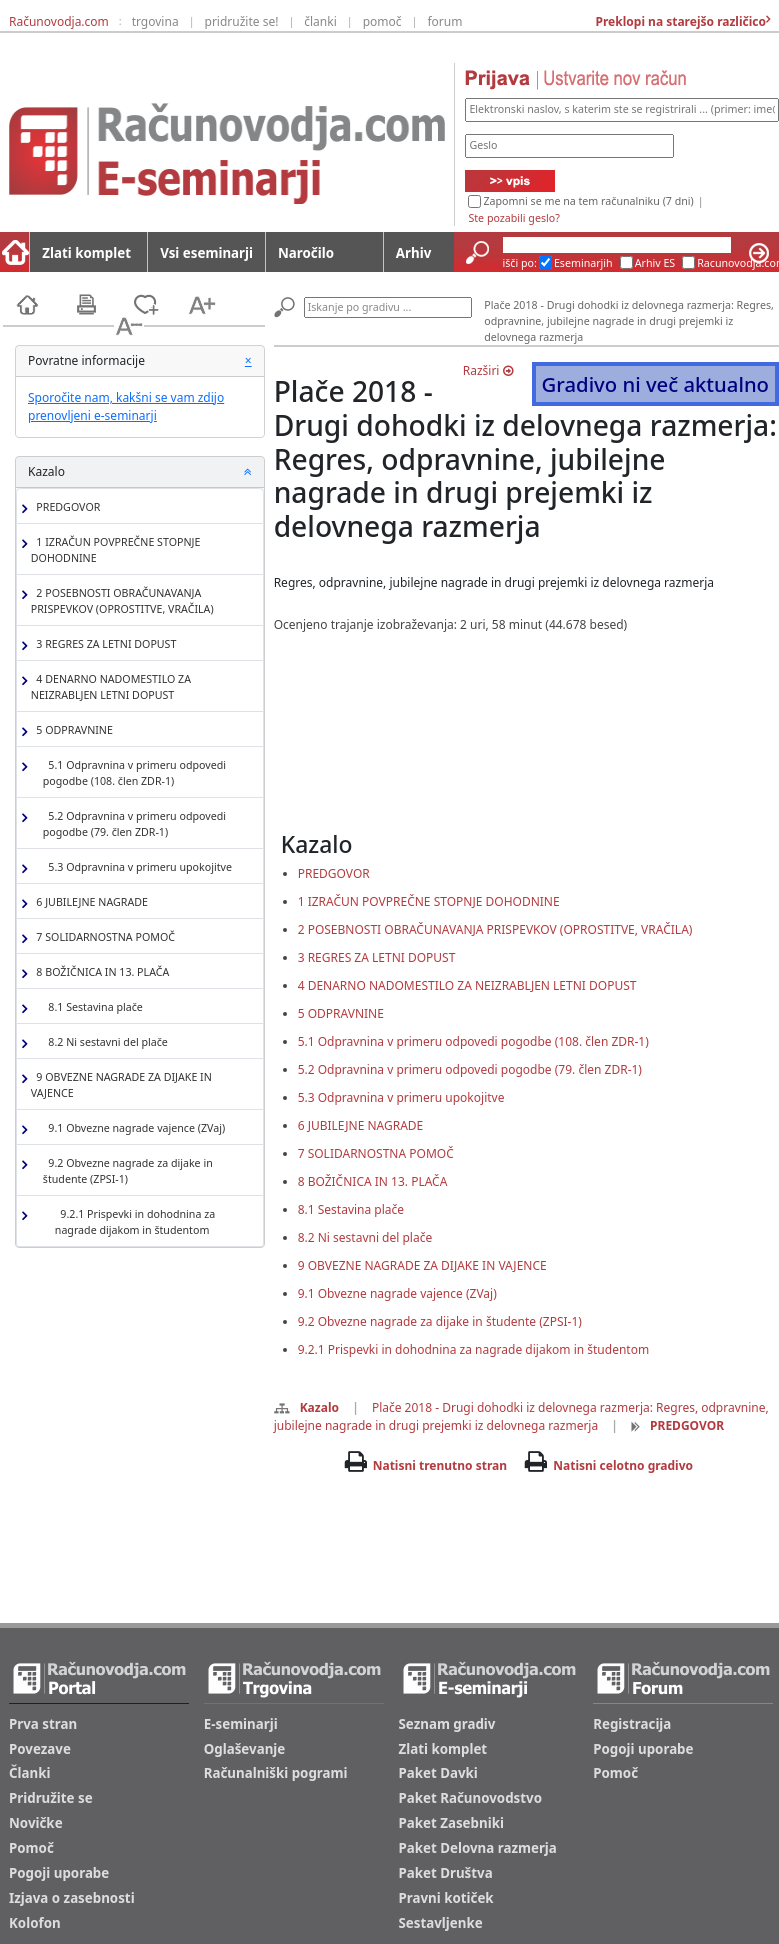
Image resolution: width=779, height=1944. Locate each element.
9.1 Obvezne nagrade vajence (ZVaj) (134, 1128)
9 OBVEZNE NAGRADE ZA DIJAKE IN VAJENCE (121, 1085)
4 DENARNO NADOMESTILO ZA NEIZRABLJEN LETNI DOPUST (111, 687)
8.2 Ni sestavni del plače (105, 1042)
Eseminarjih (583, 263)
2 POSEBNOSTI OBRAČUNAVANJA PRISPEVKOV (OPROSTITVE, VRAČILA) (122, 601)
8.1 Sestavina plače (93, 1007)
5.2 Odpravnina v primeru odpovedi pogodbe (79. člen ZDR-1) (134, 824)
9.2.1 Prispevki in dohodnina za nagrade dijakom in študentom (135, 1222)
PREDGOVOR (66, 507)
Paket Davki (438, 1773)
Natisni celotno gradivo (623, 1465)
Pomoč (31, 1848)
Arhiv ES (655, 263)
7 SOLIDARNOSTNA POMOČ (103, 937)
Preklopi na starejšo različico (679, 21)
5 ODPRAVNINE (72, 730)
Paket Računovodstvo (471, 1798)
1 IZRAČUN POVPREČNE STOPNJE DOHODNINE (116, 550)
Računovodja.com (59, 21)
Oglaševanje (245, 1749)
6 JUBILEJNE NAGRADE (89, 902)
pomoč (382, 21)
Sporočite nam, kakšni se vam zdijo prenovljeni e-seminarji (126, 406)
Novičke (36, 1823)
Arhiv (413, 253)
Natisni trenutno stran (440, 1465)
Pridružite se (51, 1798)
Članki (29, 1773)
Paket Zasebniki (451, 1823)
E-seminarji (241, 1724)
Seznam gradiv (447, 1724)
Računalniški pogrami (276, 1773)
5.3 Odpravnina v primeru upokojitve (137, 867)
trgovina (155, 21)
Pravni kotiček (446, 1898)
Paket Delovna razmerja (478, 1848)
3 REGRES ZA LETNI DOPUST (104, 644)
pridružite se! (242, 21)
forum (444, 21)
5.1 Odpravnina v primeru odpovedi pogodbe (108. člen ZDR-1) (134, 773)
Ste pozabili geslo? (513, 218)
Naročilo (306, 253)
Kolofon (35, 1923)
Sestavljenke (441, 1923)
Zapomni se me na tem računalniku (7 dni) (588, 201)
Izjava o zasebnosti (72, 1898)
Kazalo (306, 1407)
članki (320, 21)
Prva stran (43, 1724)
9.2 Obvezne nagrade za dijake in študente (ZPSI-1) (128, 1171)
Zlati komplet (86, 253)
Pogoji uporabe (59, 1873)
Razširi (488, 370)
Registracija (632, 1724)
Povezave (40, 1749)
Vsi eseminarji (206, 253)
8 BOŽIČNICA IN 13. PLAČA (100, 972)
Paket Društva (446, 1873)
